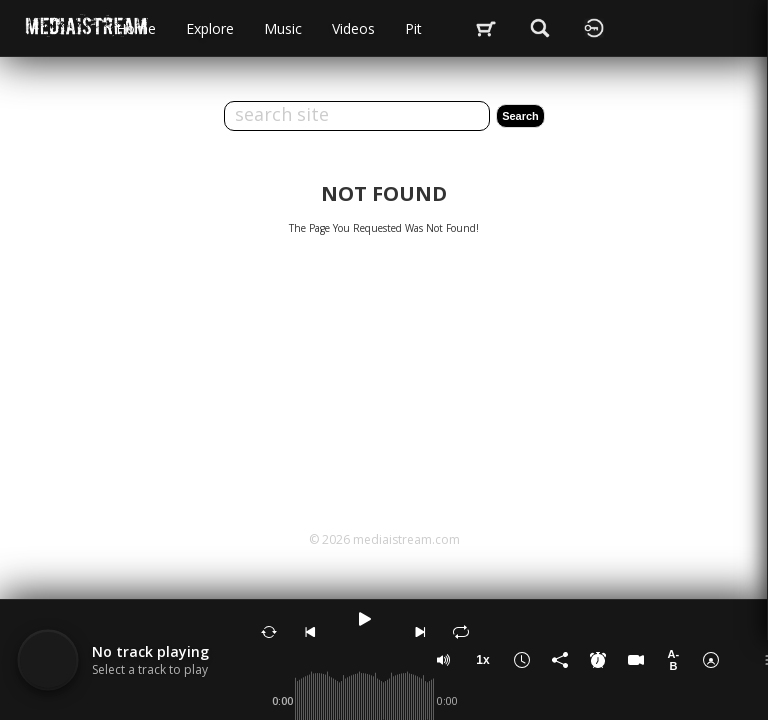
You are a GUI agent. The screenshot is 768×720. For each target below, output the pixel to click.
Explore (210, 28)
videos (353, 28)
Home (136, 28)
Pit (413, 28)
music (283, 28)
